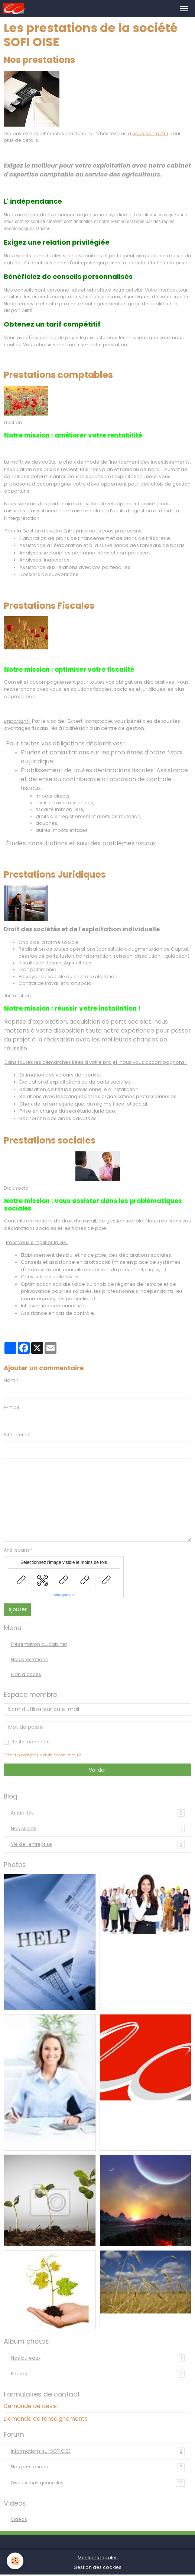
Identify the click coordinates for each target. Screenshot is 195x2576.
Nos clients (98, 1828)
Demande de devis (30, 2406)
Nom (9, 1380)
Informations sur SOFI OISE (98, 2451)
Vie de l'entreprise (98, 1844)
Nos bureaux (98, 2358)
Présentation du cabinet (39, 1644)
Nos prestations (29, 1659)
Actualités (98, 1813)
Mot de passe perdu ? (60, 1755)
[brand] (16, 8)
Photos (98, 2374)
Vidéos (19, 2519)
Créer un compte (20, 1755)
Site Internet (17, 1434)
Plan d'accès (26, 1674)
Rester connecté (31, 1742)
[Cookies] (15, 2561)
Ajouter (17, 1609)
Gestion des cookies (97, 2567)
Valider (97, 1770)
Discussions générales (98, 2483)
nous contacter (150, 133)
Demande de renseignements (46, 2419)
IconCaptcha (62, 1595)
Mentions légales (98, 2557)
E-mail (11, 1407)
